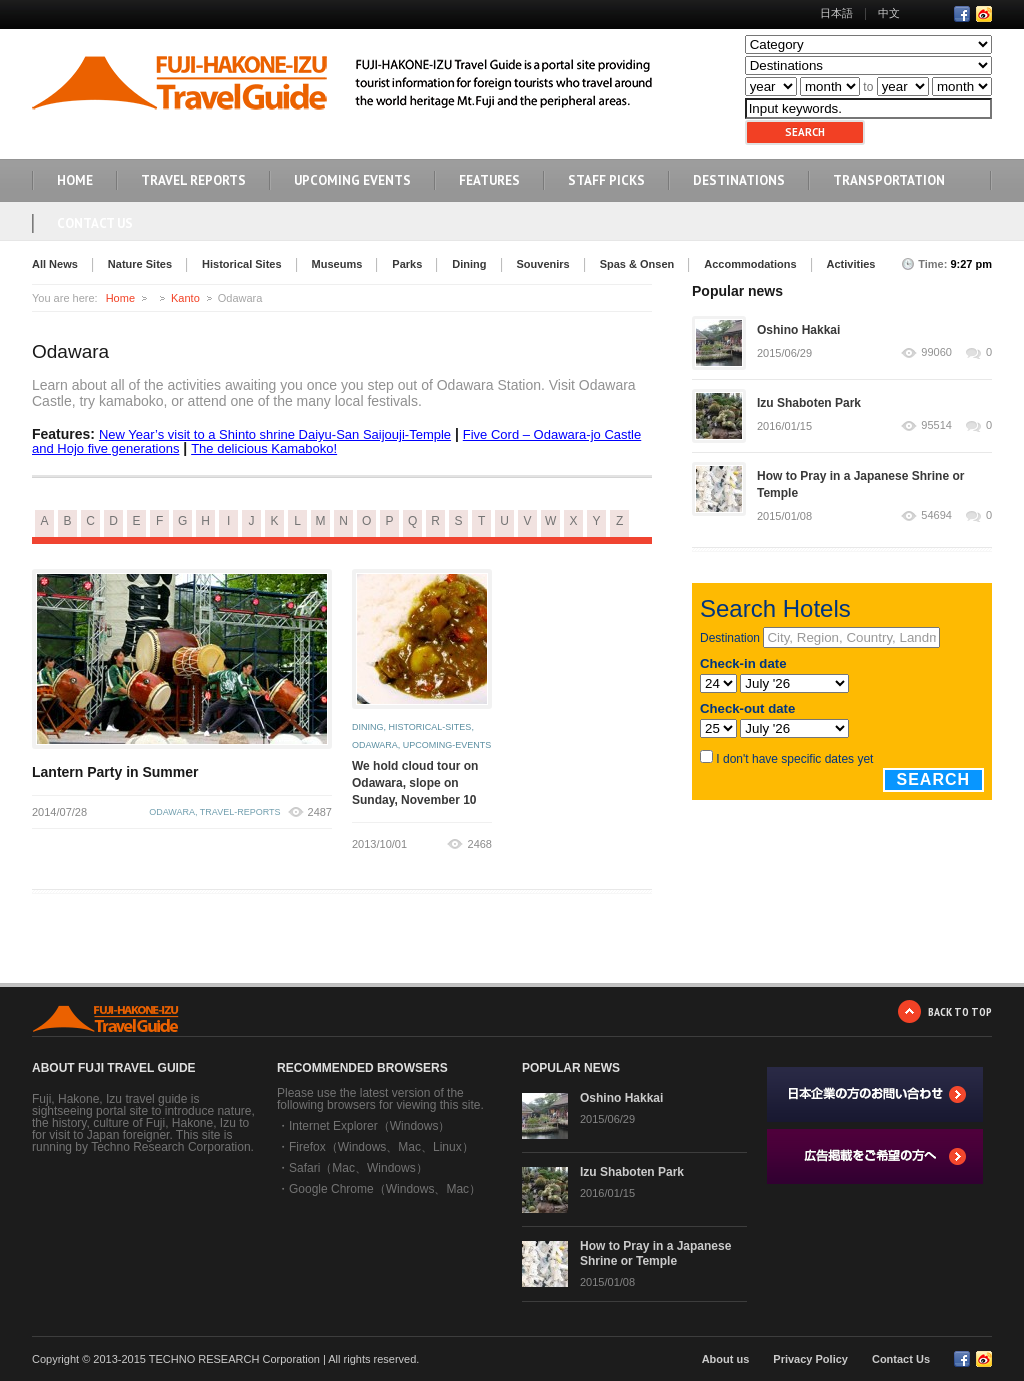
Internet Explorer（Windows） (369, 1126)
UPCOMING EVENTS (352, 180)
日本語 (836, 13)
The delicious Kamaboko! (264, 448)
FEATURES (489, 180)
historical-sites (430, 727)
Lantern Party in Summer (115, 772)
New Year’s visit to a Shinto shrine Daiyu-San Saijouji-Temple (275, 434)
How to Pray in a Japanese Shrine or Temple (655, 1253)
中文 (889, 13)
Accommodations (750, 264)
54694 (936, 515)
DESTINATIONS (739, 180)
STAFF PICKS (606, 180)
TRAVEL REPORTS (193, 180)
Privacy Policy (810, 1359)
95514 (936, 425)
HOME (75, 180)
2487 (320, 812)
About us (726, 1359)
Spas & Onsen (637, 264)
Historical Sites (241, 264)
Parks (407, 264)
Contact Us (95, 223)
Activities (851, 264)
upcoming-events (447, 745)
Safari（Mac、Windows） (358, 1168)
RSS (984, 14)
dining (368, 727)
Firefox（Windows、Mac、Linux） (381, 1147)
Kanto (185, 298)
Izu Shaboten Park (809, 403)
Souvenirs (543, 264)
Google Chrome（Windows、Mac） (385, 1189)
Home (120, 298)
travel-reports (240, 812)
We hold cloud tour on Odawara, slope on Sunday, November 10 (415, 783)
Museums (337, 264)
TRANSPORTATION (889, 180)
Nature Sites (140, 264)
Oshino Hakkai (798, 330)
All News (55, 264)
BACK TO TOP (960, 1011)
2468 (480, 844)
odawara (172, 812)
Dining (469, 264)
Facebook (962, 14)
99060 (936, 352)
